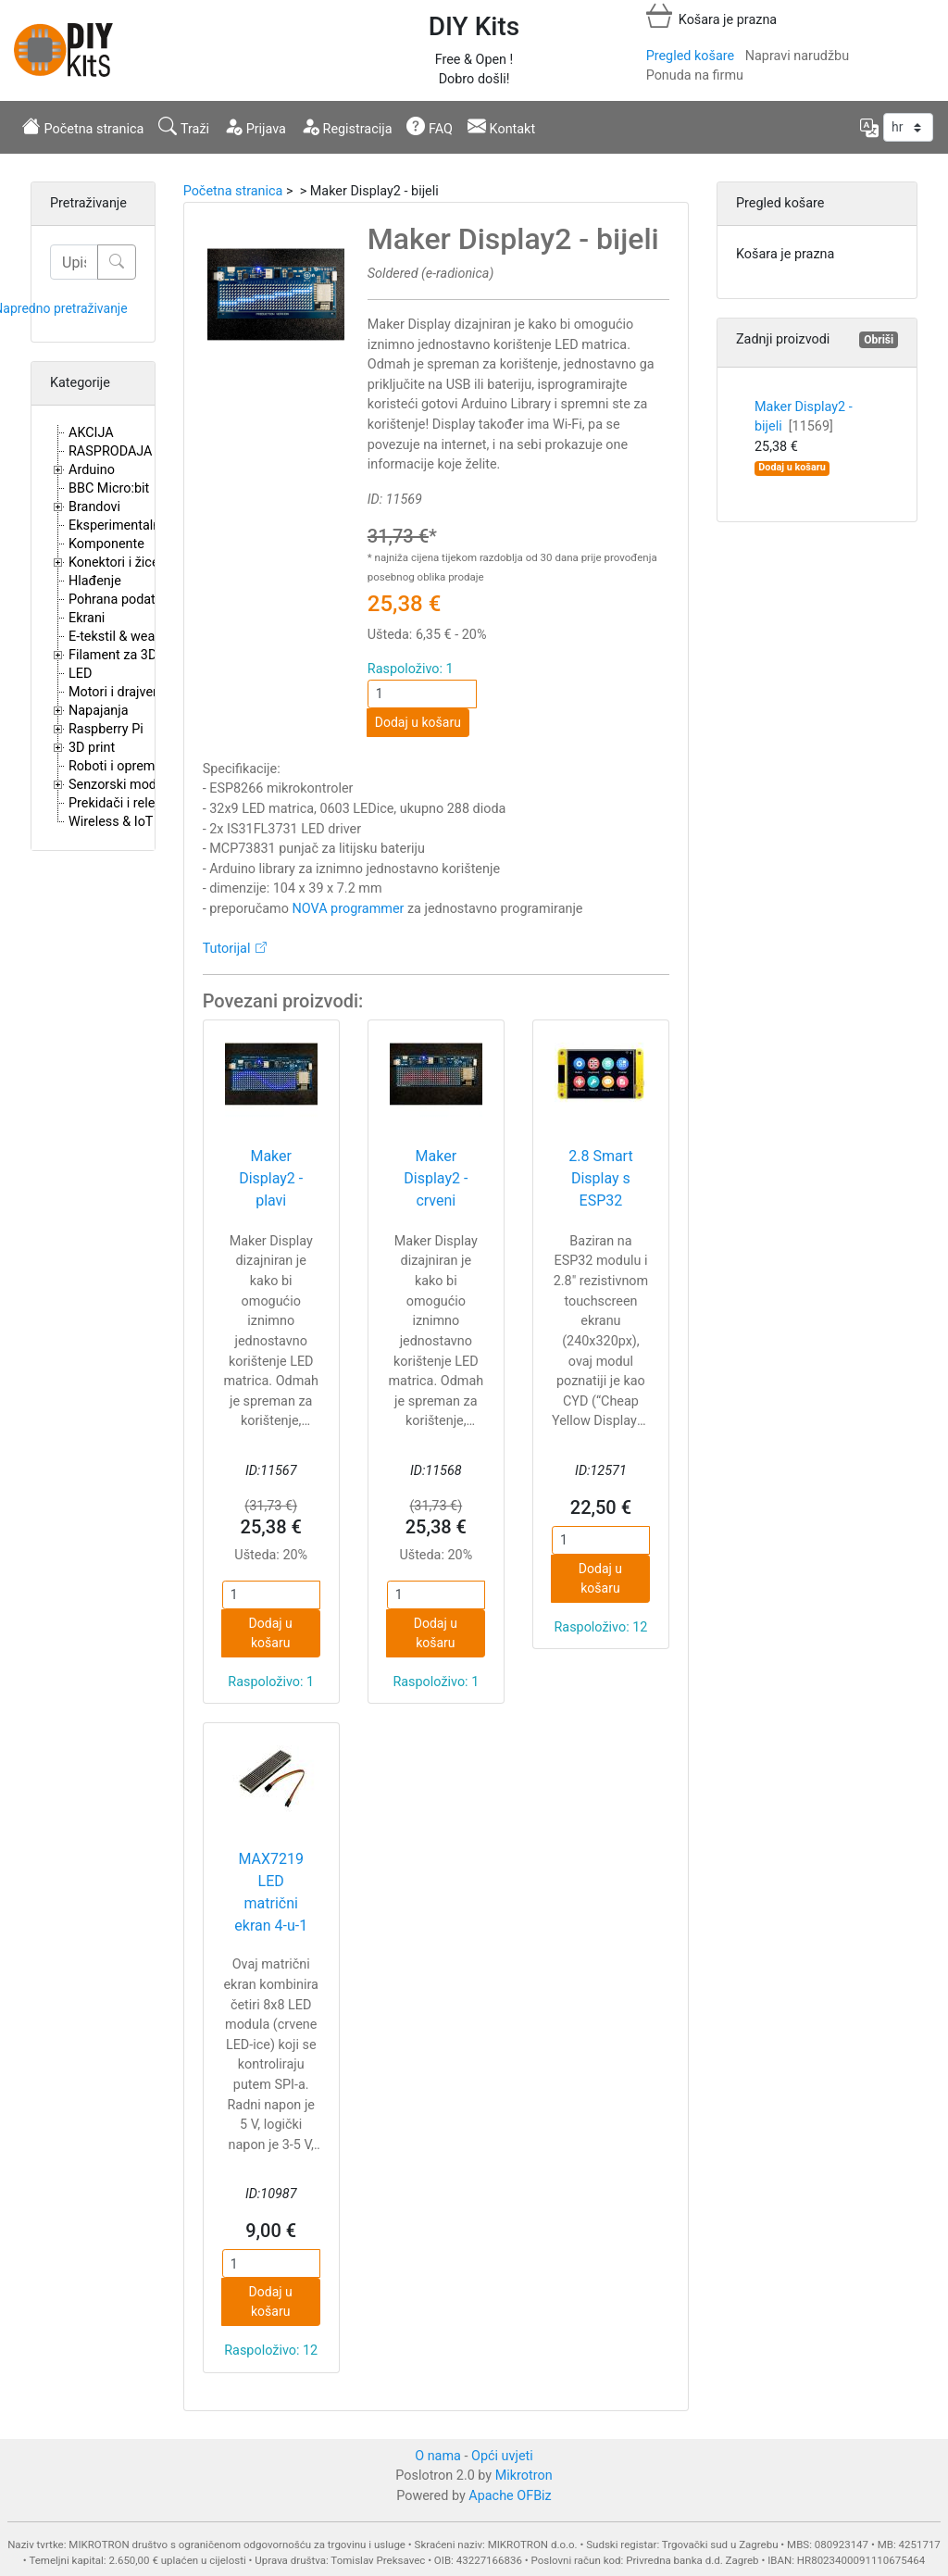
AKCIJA (91, 433)
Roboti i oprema (115, 766)
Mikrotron (524, 2475)
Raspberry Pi (106, 729)
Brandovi (94, 507)
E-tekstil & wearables (130, 636)
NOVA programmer (349, 909)
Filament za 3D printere (137, 655)
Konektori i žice (114, 562)
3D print (92, 748)
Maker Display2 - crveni (436, 1178)
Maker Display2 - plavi (271, 1178)
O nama (438, 2456)
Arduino (92, 470)
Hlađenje (95, 581)
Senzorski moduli (119, 785)
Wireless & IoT (111, 822)
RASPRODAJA (111, 451)
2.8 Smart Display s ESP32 (600, 1178)
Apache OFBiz (509, 2496)
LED (80, 674)
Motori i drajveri (114, 692)
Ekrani (87, 618)
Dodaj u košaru (418, 722)
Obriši (878, 339)
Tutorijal (227, 949)
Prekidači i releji (115, 803)
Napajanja (99, 711)
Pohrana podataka (123, 599)
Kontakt (501, 127)
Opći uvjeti (502, 2456)
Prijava (255, 127)
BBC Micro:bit (109, 488)
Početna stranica (82, 127)
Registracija (347, 127)
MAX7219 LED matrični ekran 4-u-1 (270, 1892)
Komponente (106, 544)
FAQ (429, 127)
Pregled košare (690, 56)
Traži (183, 127)
